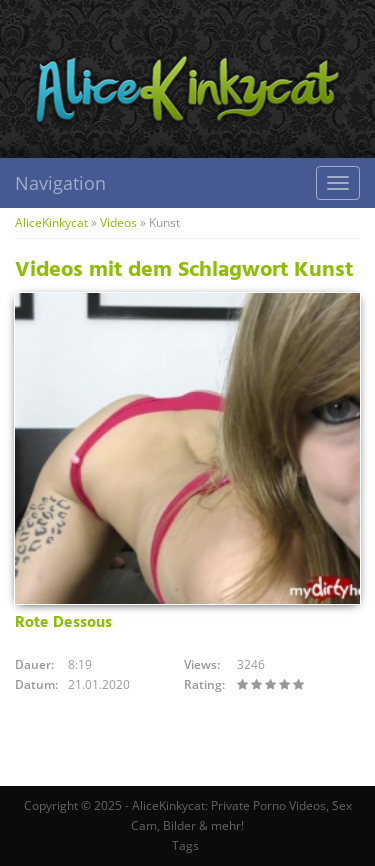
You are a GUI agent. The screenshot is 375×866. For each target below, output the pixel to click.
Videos (118, 222)
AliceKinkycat (51, 222)
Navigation (60, 183)
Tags (185, 845)
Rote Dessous (63, 623)
